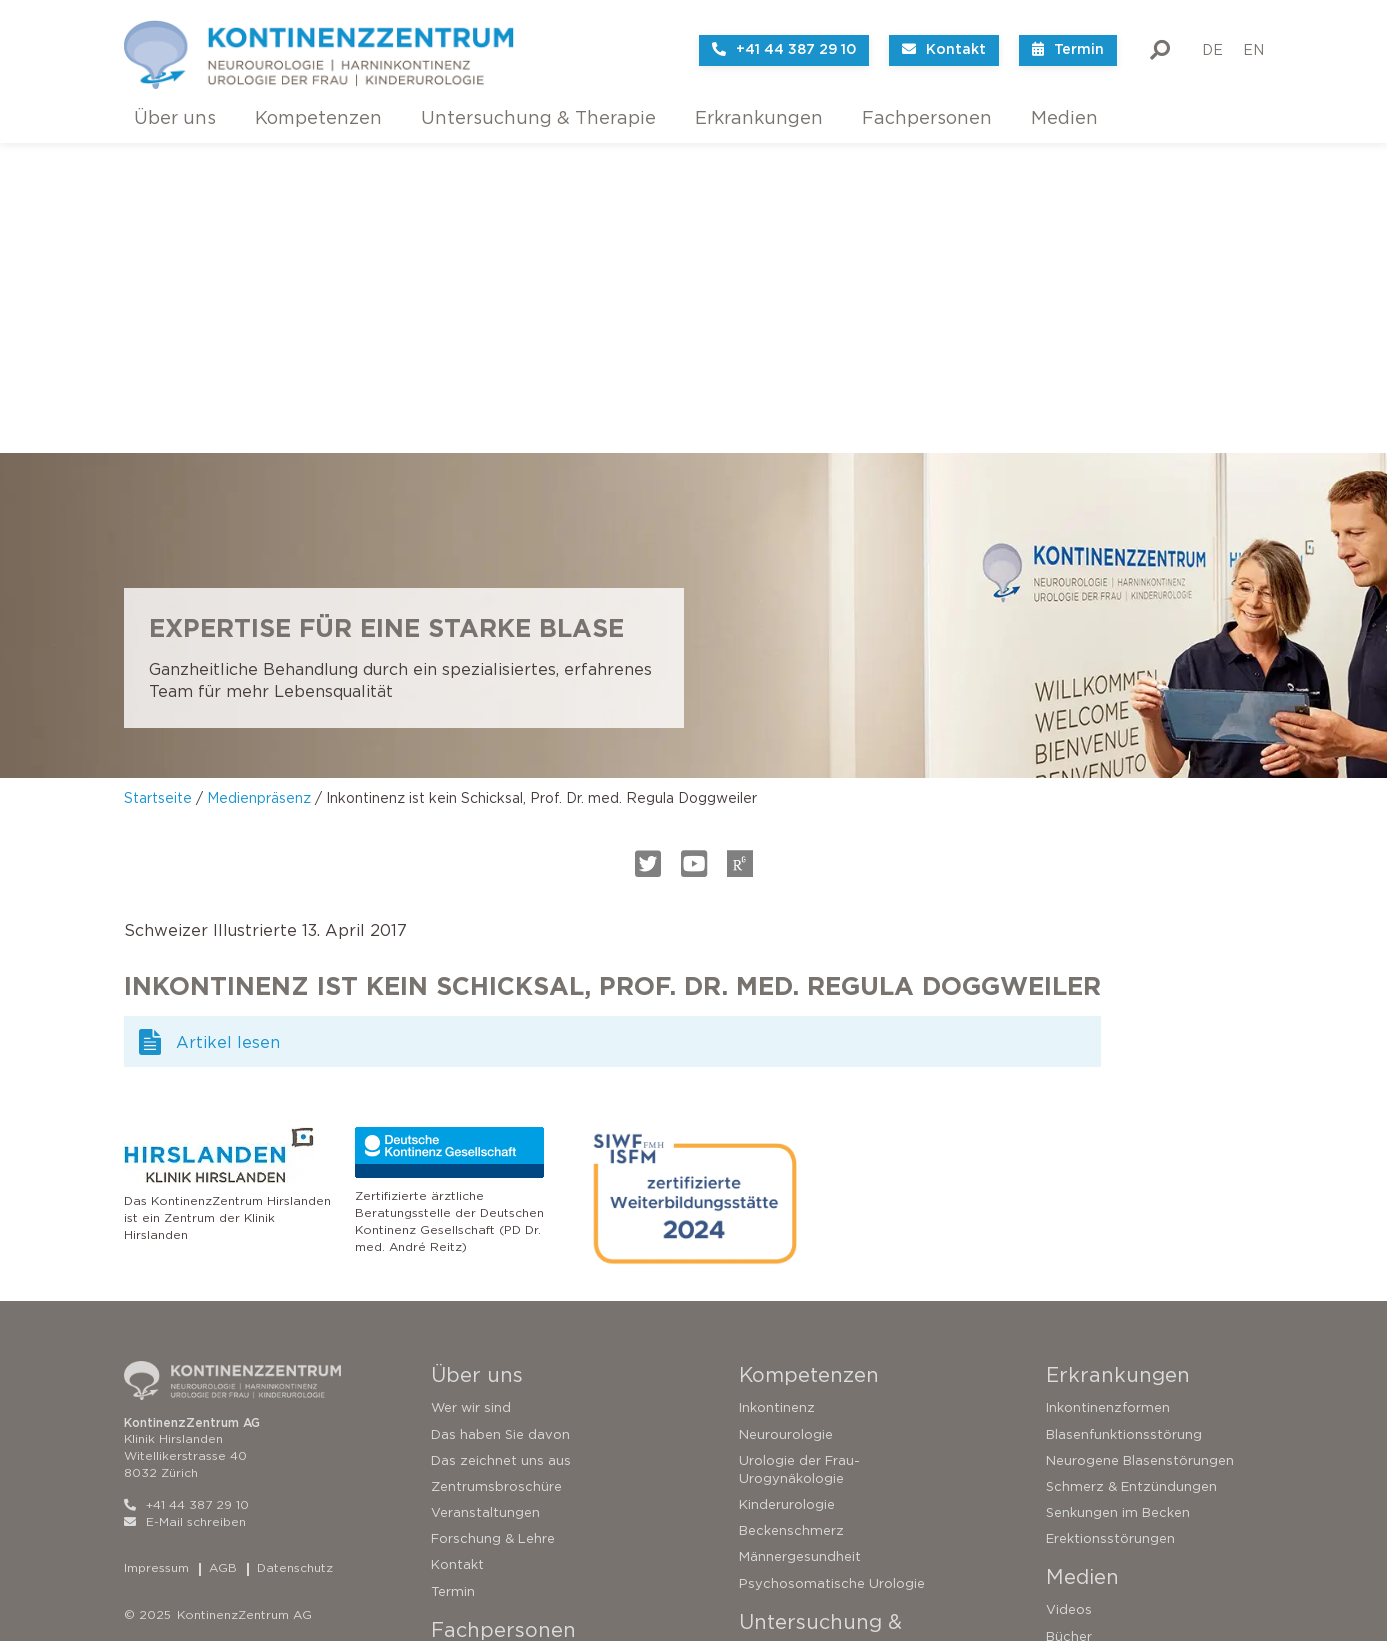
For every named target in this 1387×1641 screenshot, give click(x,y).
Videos (1069, 1300)
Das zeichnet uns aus (501, 1151)
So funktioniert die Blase (819, 1373)
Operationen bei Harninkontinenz (847, 1530)
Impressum (156, 1258)
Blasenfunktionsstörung (1124, 1124)
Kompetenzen (318, 118)
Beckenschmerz (791, 1221)
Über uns (175, 118)
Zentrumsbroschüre (496, 1177)
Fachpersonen (927, 118)
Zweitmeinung (786, 1425)
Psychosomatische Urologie (832, 1273)
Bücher (1069, 1326)
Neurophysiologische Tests (520, 1405)
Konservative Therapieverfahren (845, 1477)
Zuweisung (466, 1484)
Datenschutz (295, 1258)
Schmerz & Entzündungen (1131, 1177)
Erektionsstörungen (1110, 1229)
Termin (453, 1281)
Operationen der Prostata (824, 1556)
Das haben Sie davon (500, 1124)
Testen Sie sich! (789, 1399)
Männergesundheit (800, 1247)
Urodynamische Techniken (517, 1353)
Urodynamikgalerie (493, 1379)
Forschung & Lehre (493, 1229)
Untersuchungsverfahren (820, 1451)
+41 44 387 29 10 (186, 1195)
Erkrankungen (759, 118)
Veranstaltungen (485, 1203)
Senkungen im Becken (1118, 1203)
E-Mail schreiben (185, 1211)
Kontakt (457, 1255)
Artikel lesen (228, 733)
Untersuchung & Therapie (538, 118)
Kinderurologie (787, 1195)
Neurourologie (786, 1124)
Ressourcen (469, 1457)
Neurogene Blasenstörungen (1140, 1151)
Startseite (158, 488)
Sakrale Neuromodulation (822, 1504)
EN (1253, 35)
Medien (1064, 118)
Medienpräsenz (259, 488)
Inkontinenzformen (1108, 1098)
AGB (223, 1258)
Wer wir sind (471, 1098)
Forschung (466, 1431)
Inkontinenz (777, 1098)
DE (1212, 35)
